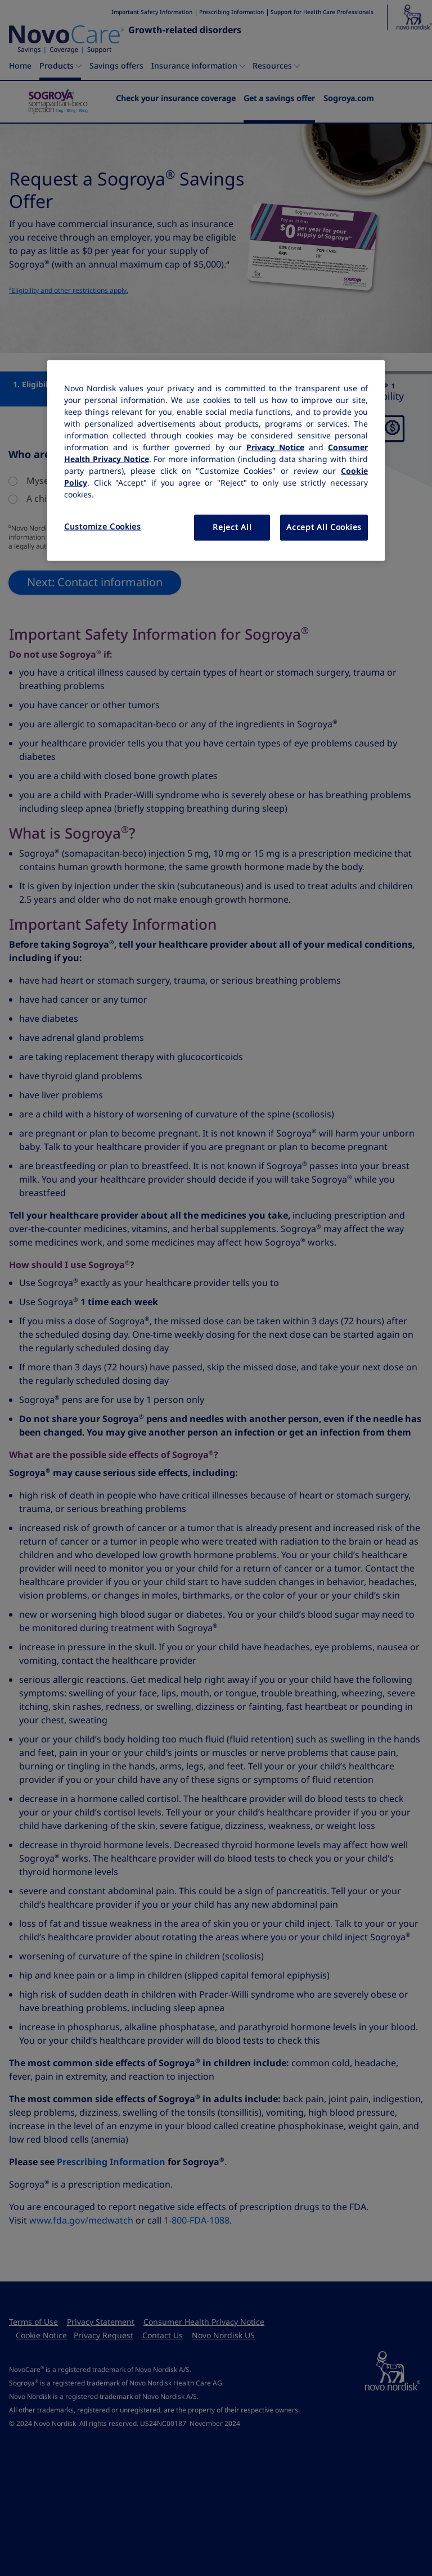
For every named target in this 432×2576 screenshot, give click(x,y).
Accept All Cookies (324, 527)
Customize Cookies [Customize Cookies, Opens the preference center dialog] (102, 526)
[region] (216, 460)
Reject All (232, 527)
